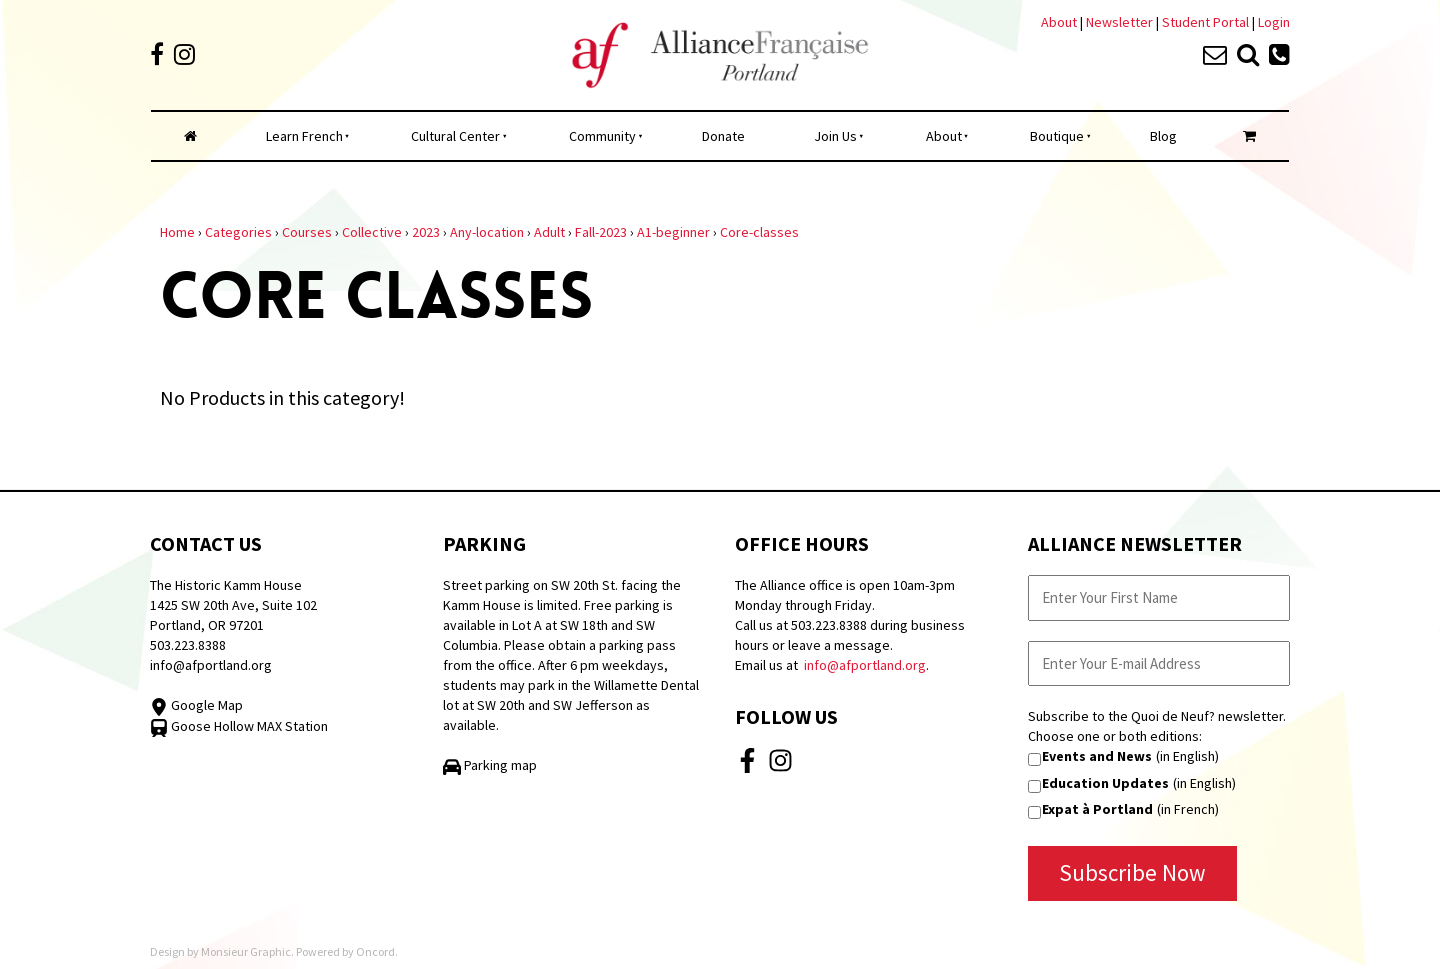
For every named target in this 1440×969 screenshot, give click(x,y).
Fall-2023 (601, 232)
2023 (426, 232)
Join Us (835, 136)
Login (1274, 22)
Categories (238, 232)
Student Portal (1205, 22)
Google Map (196, 705)
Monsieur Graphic (246, 951)
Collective (372, 232)
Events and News (1097, 756)
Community (602, 136)
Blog (1163, 136)
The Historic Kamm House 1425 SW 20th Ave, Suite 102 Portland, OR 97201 (233, 605)
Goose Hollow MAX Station (239, 726)
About (1059, 22)
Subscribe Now (1132, 872)
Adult (549, 232)
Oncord (375, 951)
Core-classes (759, 232)
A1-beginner (673, 232)
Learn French (304, 136)
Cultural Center (455, 136)
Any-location (487, 232)
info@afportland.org (211, 665)
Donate (723, 136)
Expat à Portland (1097, 809)
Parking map (490, 765)
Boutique (1057, 136)
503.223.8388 (188, 645)
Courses (307, 232)
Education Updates (1105, 783)
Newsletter (1121, 22)
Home (177, 232)
